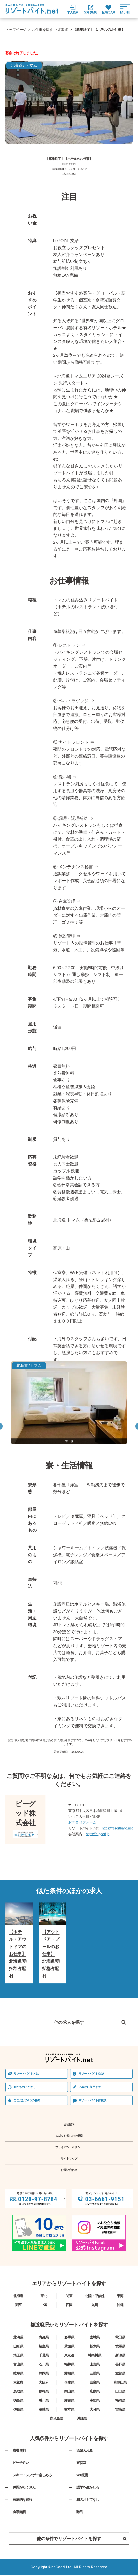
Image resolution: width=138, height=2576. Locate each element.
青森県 (44, 2338)
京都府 (18, 2383)
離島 (79, 2512)
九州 (94, 2306)
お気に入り (109, 9)
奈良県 (94, 2383)
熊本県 (69, 2410)
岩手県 (69, 2338)
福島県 (44, 2347)
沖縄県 (82, 2419)
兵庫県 (69, 2383)
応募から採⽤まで (90, 2087)
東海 (120, 2297)
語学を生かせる (87, 2488)
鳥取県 (18, 2392)
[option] (69, 102)
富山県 (18, 2365)
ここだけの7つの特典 (27, 2100)
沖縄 (120, 2306)
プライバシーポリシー (69, 2147)
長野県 (120, 2365)
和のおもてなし (87, 2500)
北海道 (63, 30)
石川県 (44, 2365)
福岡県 (120, 2401)
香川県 (44, 2401)
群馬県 (120, 2347)
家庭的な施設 (22, 2500)
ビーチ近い (21, 2463)
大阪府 (44, 2383)
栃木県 (94, 2347)
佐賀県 (18, 2410)
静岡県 (44, 2374)
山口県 (120, 2392)
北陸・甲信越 (94, 2297)
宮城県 (94, 2338)
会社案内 (69, 2124)
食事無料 (19, 2512)
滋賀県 (120, 2374)
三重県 (94, 2374)
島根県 (44, 2392)
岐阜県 (18, 2374)
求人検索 (72, 9)
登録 (90, 9)
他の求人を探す (69, 2022)
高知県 (94, 2401)
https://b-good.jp (97, 1834)
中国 (43, 2306)
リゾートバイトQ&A (91, 2073)
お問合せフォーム (82, 1822)
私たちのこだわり (25, 2087)
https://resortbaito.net (117, 1828)
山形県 (18, 2347)
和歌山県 (120, 2383)
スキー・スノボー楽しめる (32, 2476)
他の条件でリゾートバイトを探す (81, 2539)
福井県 (69, 2365)
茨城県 (69, 2347)
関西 (18, 2306)
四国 (69, 2306)
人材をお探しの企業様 (69, 2136)
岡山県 (69, 2392)
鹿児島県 (56, 2419)
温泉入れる (84, 2451)
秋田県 (120, 2338)
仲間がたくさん (24, 2488)
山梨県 (94, 2365)
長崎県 (44, 2410)
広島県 (94, 2392)
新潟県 (120, 2356)
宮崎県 (120, 2410)
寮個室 (81, 2463)
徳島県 (18, 2401)
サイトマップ (69, 2158)
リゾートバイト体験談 (92, 2100)
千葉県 (44, 2356)
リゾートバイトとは (26, 2073)
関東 (69, 2297)
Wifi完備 (82, 2476)
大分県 (94, 2410)
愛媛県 (69, 2401)
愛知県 (69, 2374)
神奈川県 (94, 2356)
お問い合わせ (69, 2170)
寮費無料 (19, 2451)
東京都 (69, 2356)
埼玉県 (18, 2356)
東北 (43, 2297)
